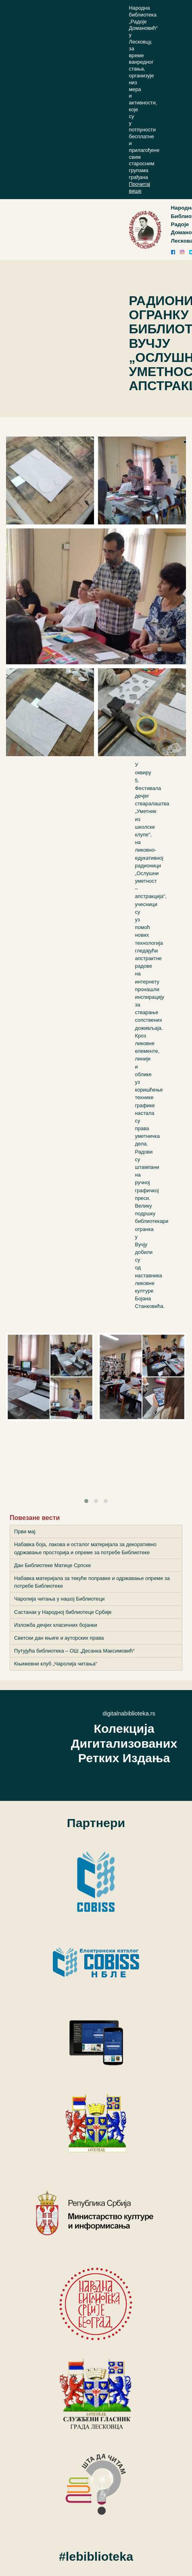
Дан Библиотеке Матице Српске (52, 1565)
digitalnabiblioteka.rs (128, 1713)
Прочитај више (139, 187)
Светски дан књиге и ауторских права (59, 1638)
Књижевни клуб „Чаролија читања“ (55, 1664)
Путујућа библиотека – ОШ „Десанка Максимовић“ (74, 1651)
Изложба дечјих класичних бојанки (55, 1625)
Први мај (24, 1531)
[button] (86, 1501)
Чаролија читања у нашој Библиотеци (59, 1599)
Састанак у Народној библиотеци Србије (63, 1612)
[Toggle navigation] (137, 230)
